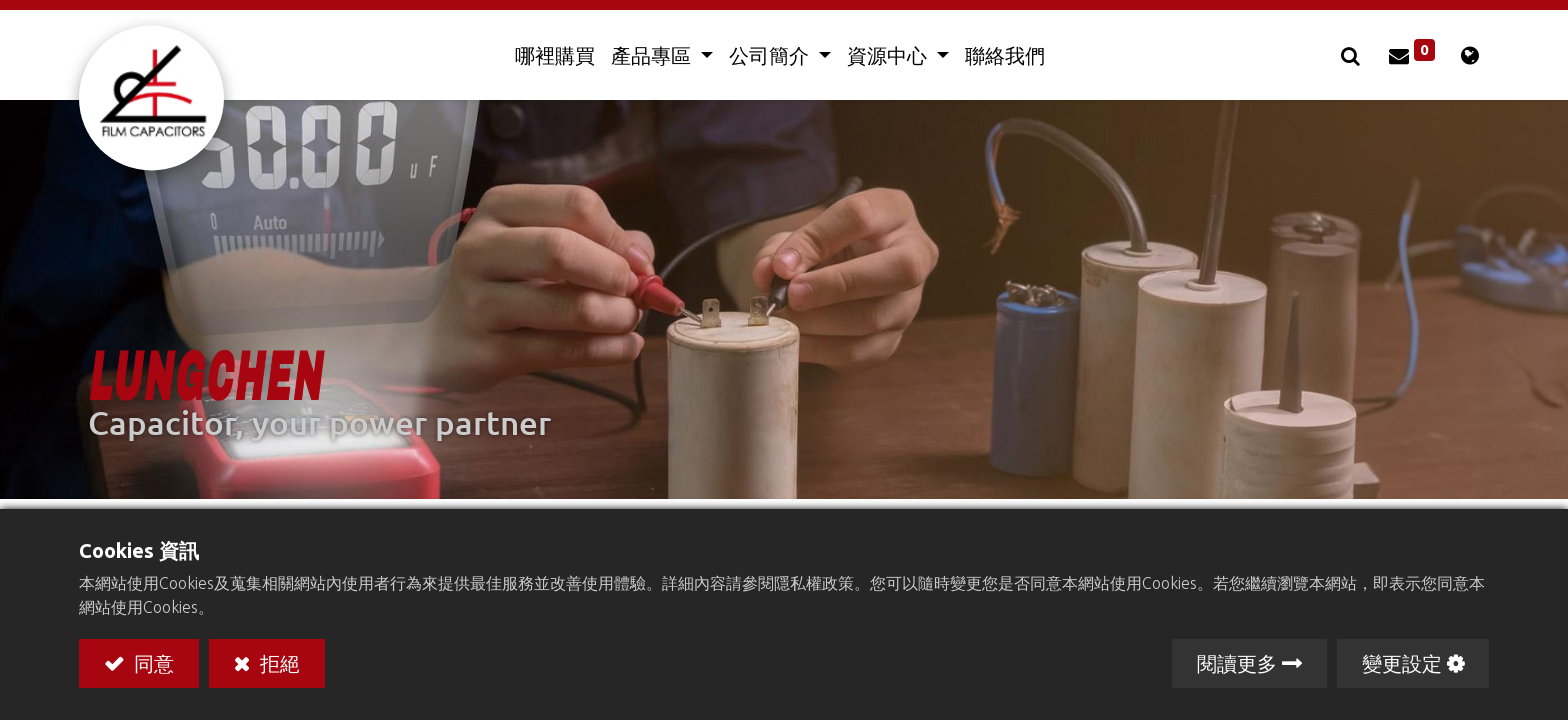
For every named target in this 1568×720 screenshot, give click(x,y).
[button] (1353, 55)
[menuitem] (555, 55)
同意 (151, 663)
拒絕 (277, 663)
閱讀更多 (1237, 663)
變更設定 (1402, 663)
